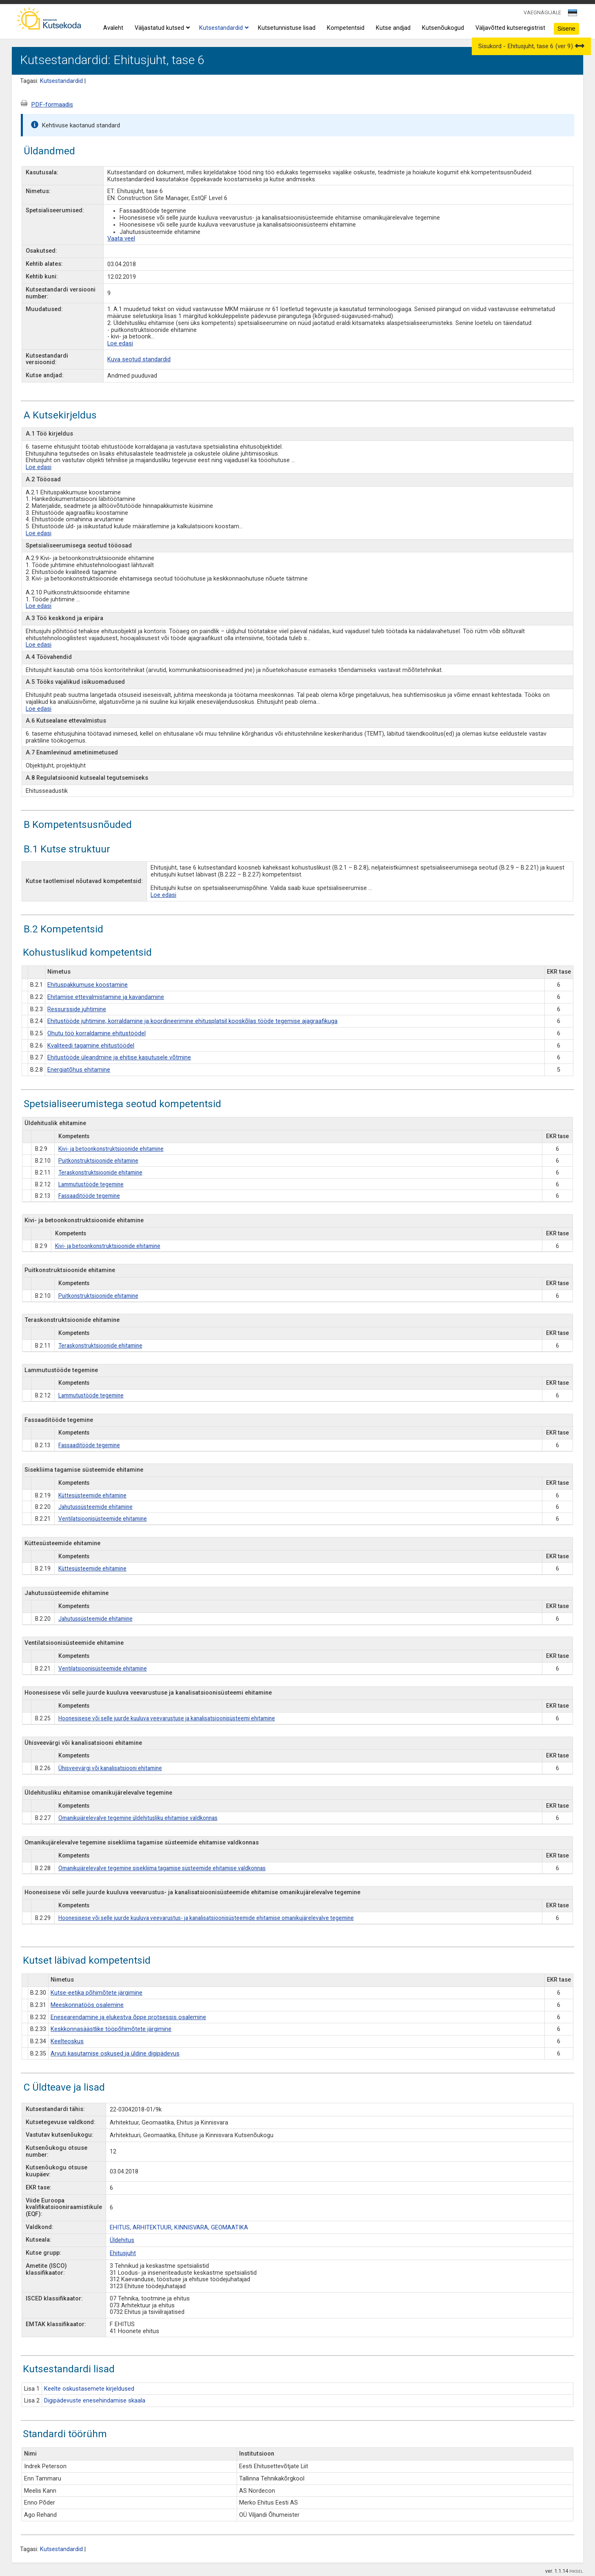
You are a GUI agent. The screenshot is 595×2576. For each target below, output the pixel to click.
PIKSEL (576, 2571)
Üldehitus (122, 2240)
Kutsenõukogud (443, 27)
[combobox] (573, 15)
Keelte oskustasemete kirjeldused (89, 2388)
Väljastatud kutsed (161, 28)
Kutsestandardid (222, 28)
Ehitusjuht (123, 2253)
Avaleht (113, 27)
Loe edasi (120, 343)
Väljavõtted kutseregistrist (510, 27)
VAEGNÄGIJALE (542, 12)
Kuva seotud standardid (139, 359)
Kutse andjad (393, 27)
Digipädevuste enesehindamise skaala (94, 2400)
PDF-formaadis (52, 104)
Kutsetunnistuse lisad (286, 27)
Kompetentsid (345, 27)
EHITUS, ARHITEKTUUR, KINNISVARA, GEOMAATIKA (179, 2227)
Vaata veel (121, 238)
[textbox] (571, 14)
